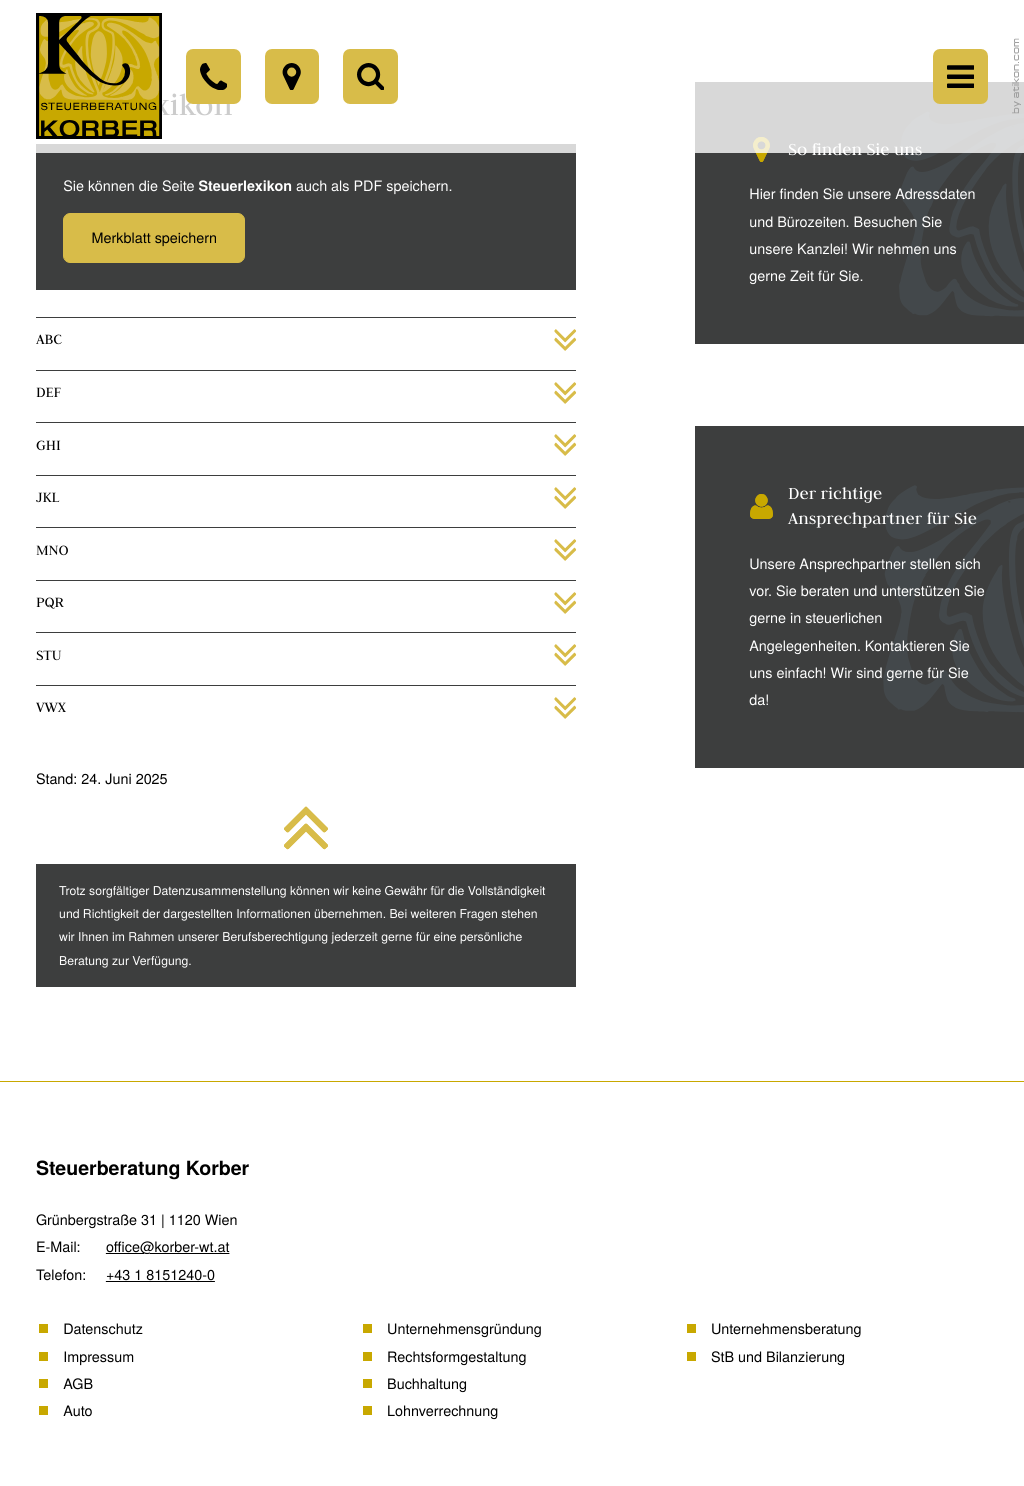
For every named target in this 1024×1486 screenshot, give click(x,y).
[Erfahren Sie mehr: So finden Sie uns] (842, 213)
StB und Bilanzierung (778, 1356)
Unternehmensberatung (786, 1328)
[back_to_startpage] (103, 81)
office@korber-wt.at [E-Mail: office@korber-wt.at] (168, 1246)
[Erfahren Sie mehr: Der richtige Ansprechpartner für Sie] (842, 597)
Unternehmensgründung (464, 1328)
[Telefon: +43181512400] (227, 81)
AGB (78, 1383)
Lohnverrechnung (442, 1410)
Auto (77, 1410)
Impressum (98, 1356)
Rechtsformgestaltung (456, 1356)
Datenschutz (103, 1328)
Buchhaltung (427, 1383)
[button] (154, 238)
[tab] (306, 339)
